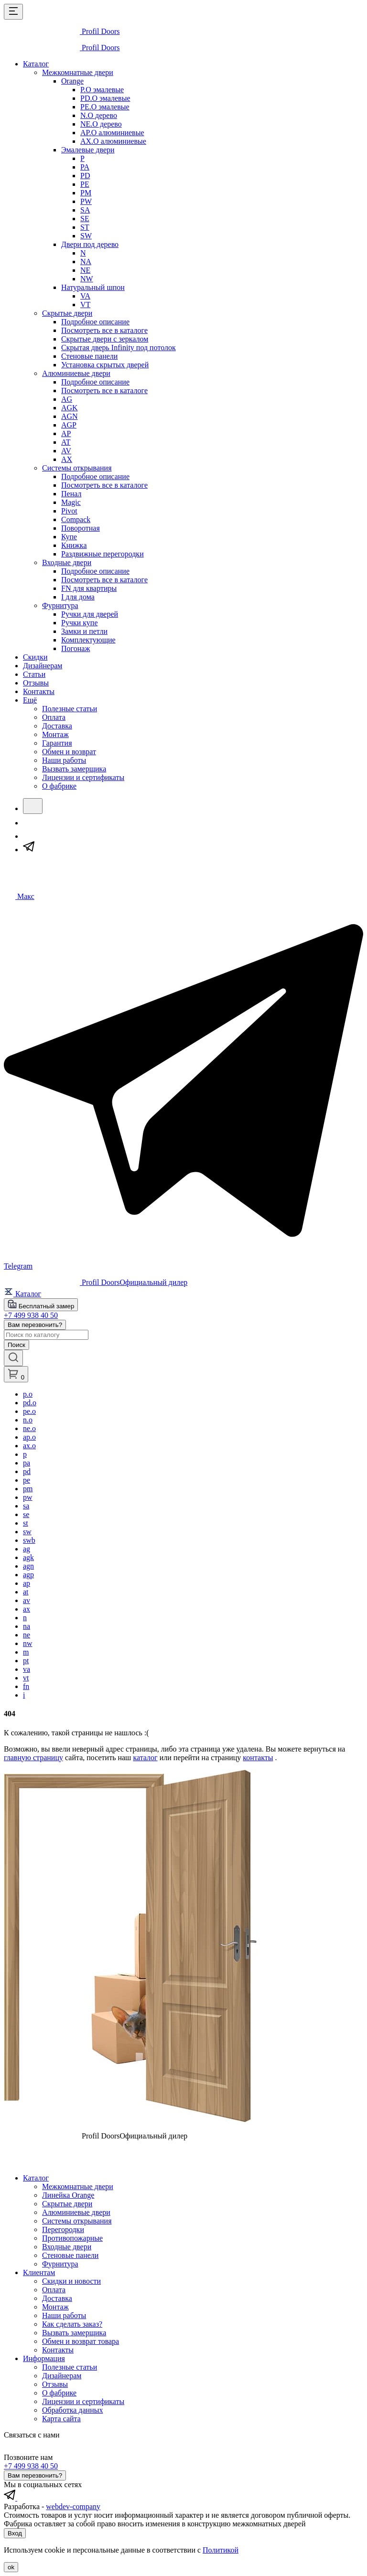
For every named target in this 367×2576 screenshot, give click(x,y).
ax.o (29, 1446)
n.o (27, 1420)
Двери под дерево (90, 244)
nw (27, 1643)
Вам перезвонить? (35, 1324)
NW (86, 279)
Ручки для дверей (89, 614)
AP (66, 433)
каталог (145, 1757)
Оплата (53, 717)
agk (28, 1557)
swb (29, 1540)
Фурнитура (60, 605)
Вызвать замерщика (74, 769)
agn (28, 1566)
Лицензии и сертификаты (83, 777)
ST (84, 227)
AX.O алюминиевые (113, 141)
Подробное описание (95, 322)
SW (86, 236)
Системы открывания (77, 468)
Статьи (34, 674)
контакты (258, 1757)
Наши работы (64, 760)
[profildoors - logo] (62, 31)
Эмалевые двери (88, 150)
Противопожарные (72, 2238)
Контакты (38, 691)
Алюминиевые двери (76, 373)
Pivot (69, 511)
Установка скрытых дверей (105, 365)
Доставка (57, 726)
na (26, 1626)
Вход (15, 2533)
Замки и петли (84, 631)
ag (26, 1549)
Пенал (71, 494)
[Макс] (28, 836)
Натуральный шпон (93, 287)
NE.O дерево (101, 124)
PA (84, 167)
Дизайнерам (42, 666)
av (26, 1600)
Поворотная (80, 528)
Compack (75, 519)
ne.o (29, 1428)
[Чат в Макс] (19, 896)
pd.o (29, 1403)
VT (85, 304)
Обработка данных (72, 2410)
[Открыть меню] (13, 12)
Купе (69, 537)
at (26, 1592)
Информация (44, 2358)
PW (86, 201)
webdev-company (73, 2506)
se (26, 1514)
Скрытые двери (67, 313)
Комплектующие (88, 640)
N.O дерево (98, 115)
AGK (69, 408)
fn (26, 1686)
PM (85, 193)
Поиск (16, 1344)
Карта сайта (61, 2419)
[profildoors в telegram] (10, 2498)
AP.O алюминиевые (112, 132)
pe (26, 1480)
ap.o (29, 1437)
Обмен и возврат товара (80, 2341)
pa (26, 1463)
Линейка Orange (68, 2195)
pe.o (29, 1411)
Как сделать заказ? (72, 2324)
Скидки (35, 657)
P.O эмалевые (102, 90)
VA (85, 296)
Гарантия (57, 743)
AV (66, 451)
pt (26, 1661)
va (26, 1669)
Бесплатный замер (41, 1305)
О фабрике (59, 786)
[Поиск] (33, 806)
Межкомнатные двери (77, 72)
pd (27, 1471)
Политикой (220, 2550)
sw (27, 1532)
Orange (72, 81)
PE (84, 184)
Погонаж (75, 648)
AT (66, 442)
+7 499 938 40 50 (31, 1315)
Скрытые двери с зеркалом (104, 339)
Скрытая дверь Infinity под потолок (118, 347)
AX (66, 459)
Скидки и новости (71, 2281)
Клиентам (39, 2272)
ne (26, 1635)
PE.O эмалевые (105, 107)
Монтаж (55, 734)
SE (84, 218)
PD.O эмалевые (105, 98)
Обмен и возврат (69, 752)
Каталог (36, 64)
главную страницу (33, 1757)
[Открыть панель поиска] (13, 1358)
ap (26, 1583)
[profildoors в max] (23, 2498)
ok (11, 2567)
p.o (27, 1394)
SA (85, 210)
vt (26, 1678)
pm (27, 1489)
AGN (69, 416)
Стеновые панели (89, 356)
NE (85, 270)
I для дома (78, 597)
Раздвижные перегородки (102, 554)
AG (66, 399)
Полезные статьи (69, 709)
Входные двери (66, 562)
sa (26, 1506)
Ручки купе (79, 623)
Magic (71, 502)
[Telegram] (28, 849)
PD (85, 175)
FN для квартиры (89, 588)
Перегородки (63, 2229)
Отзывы (36, 683)
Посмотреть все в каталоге (104, 330)
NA (85, 261)
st (25, 1523)
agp (28, 1575)
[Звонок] (29, 823)
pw (27, 1497)
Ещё (30, 700)
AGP (68, 425)
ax (26, 1609)
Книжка (73, 545)
